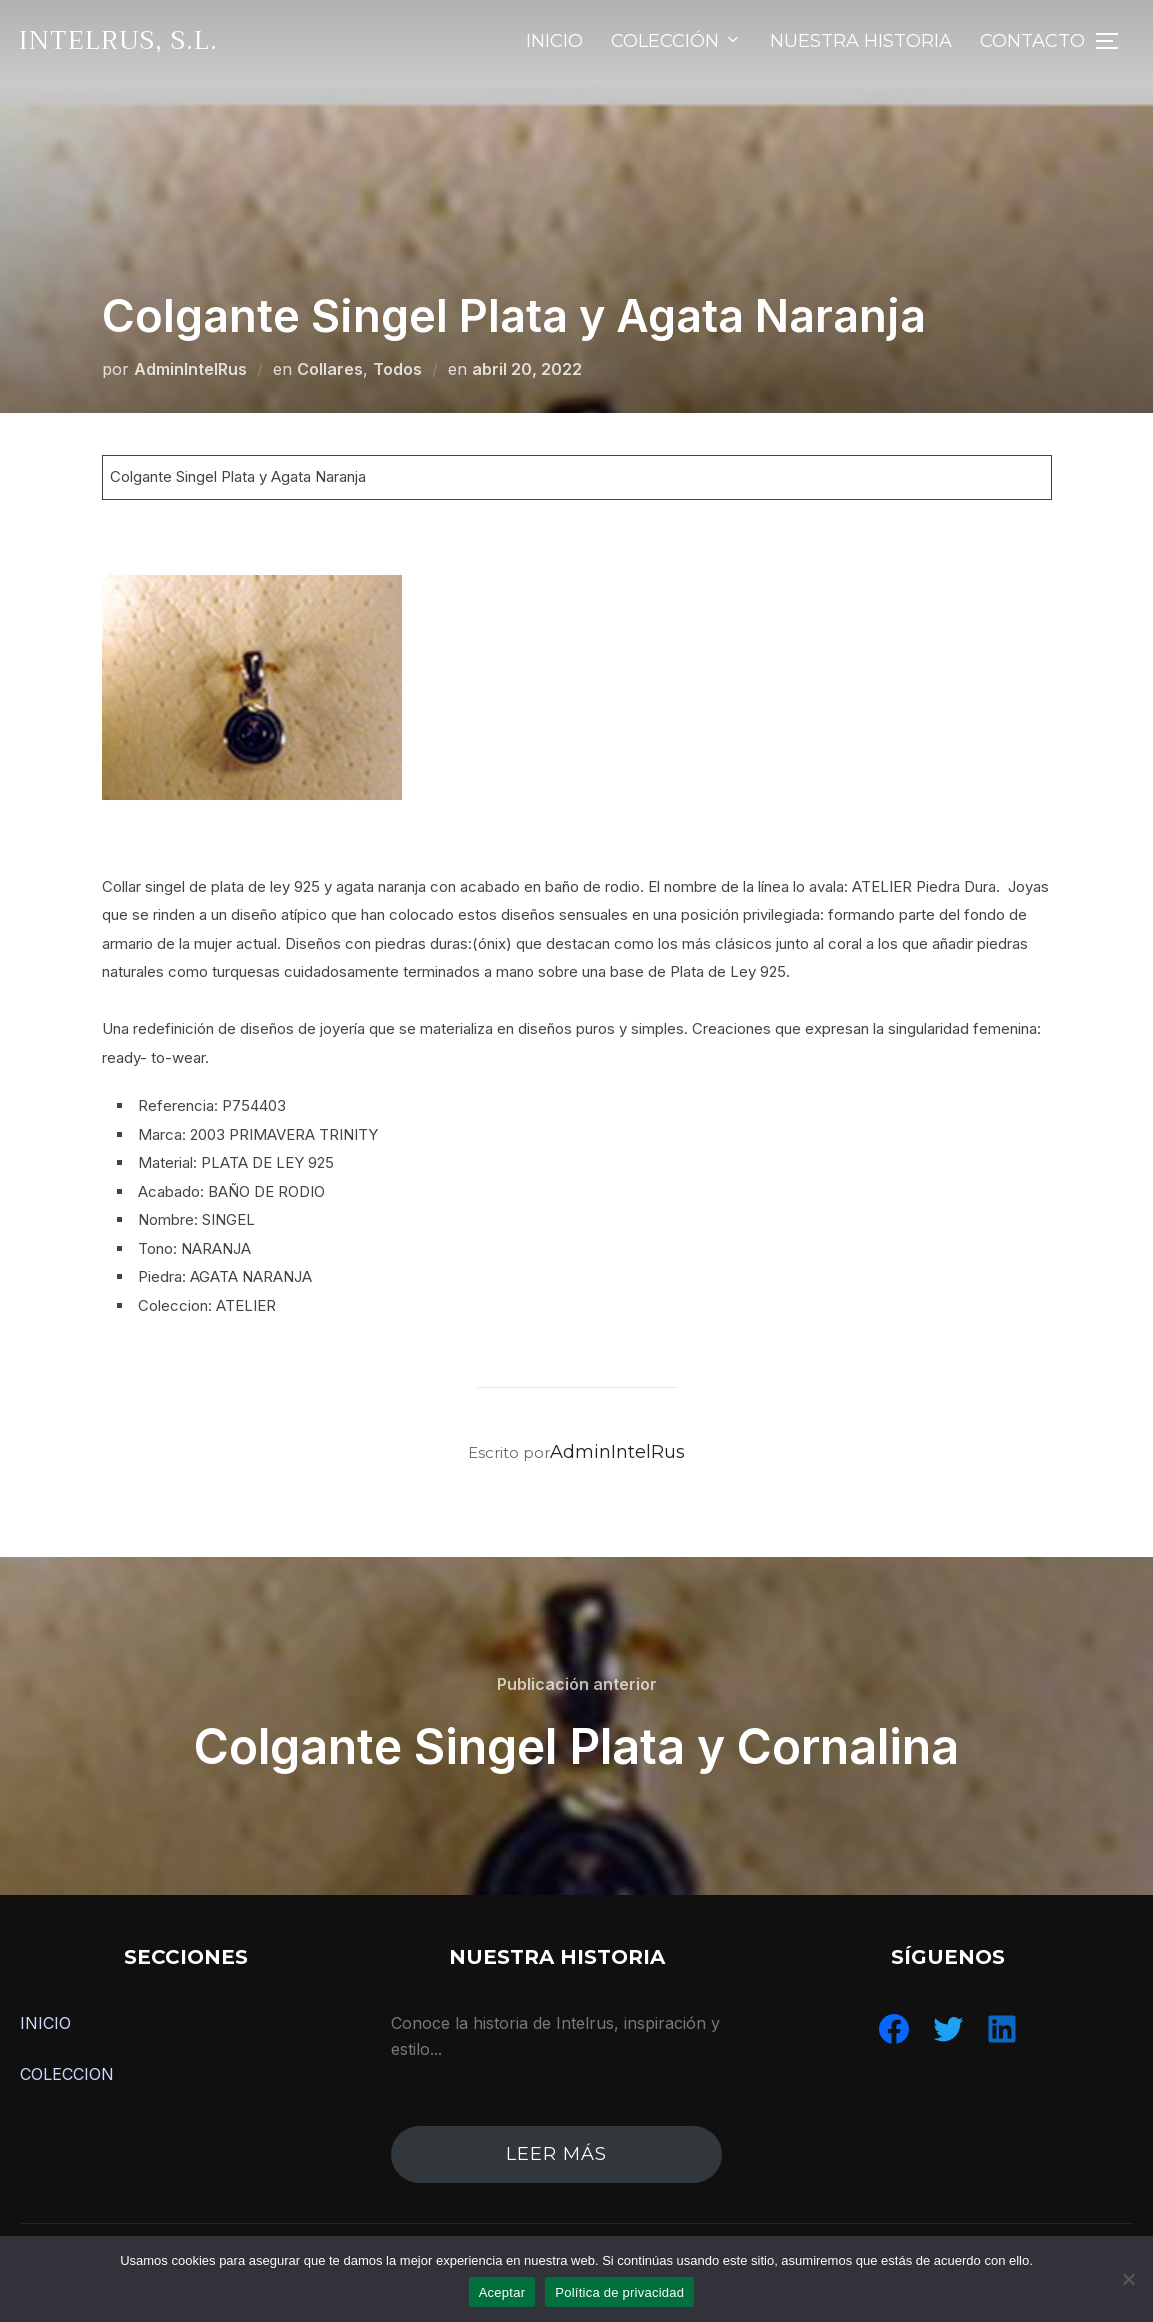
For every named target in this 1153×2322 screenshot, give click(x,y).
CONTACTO (1032, 41)
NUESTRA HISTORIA (861, 41)
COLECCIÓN (676, 41)
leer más (556, 2154)
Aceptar (502, 2292)
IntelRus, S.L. (118, 40)
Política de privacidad (619, 2292)
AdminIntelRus (190, 369)
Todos (397, 369)
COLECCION (67, 2074)
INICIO (554, 41)
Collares (330, 369)
